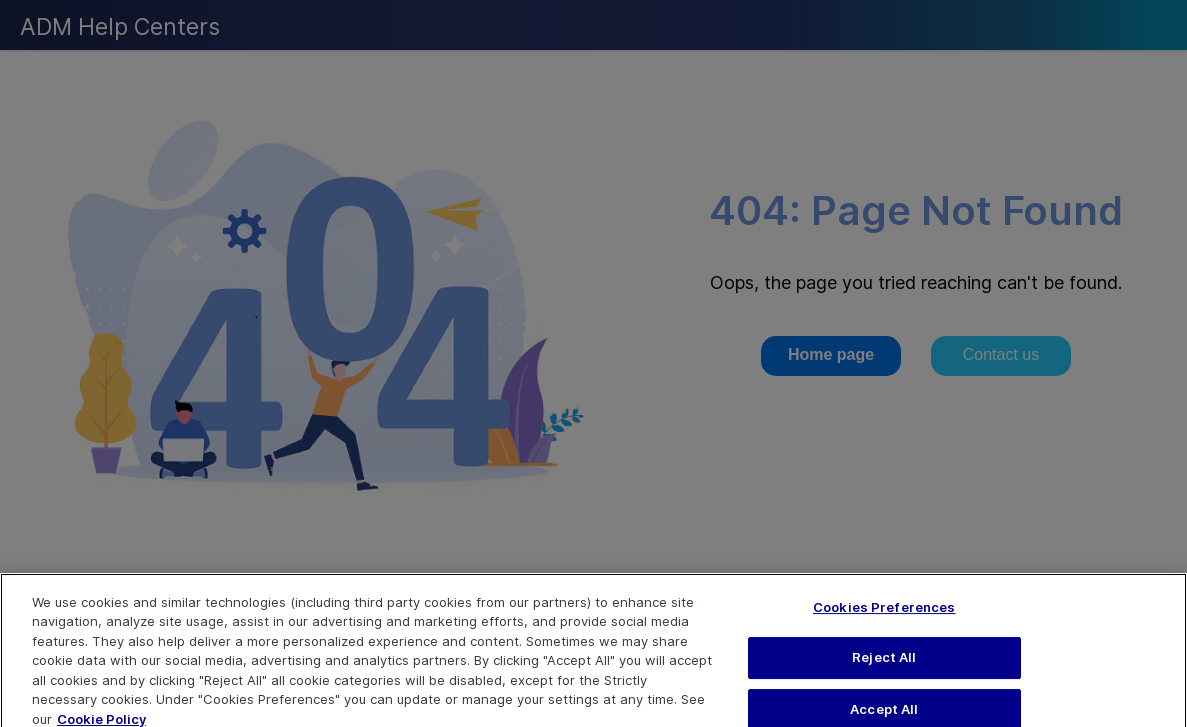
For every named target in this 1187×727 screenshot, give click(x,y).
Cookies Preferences (884, 614)
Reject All (884, 664)
